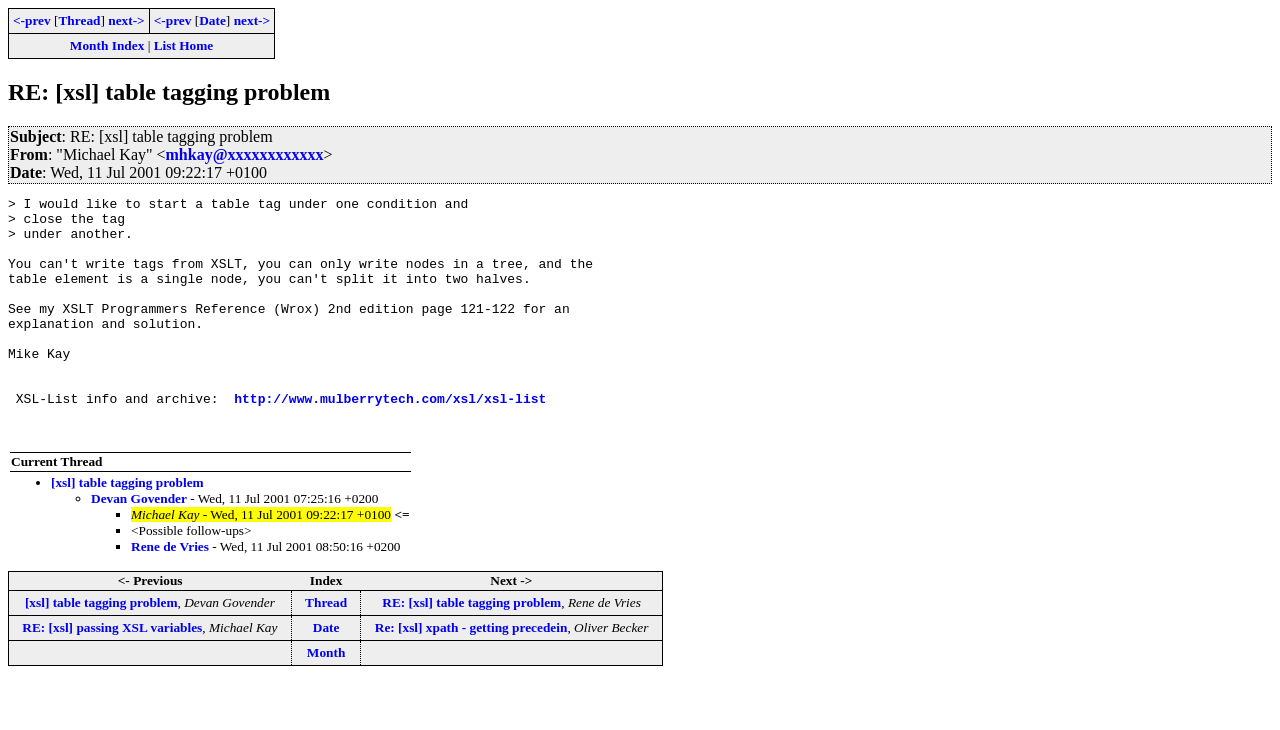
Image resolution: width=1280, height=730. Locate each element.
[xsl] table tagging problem (127, 530)
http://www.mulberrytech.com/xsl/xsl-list (390, 440)
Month (326, 700)
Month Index (107, 45)
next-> (126, 20)
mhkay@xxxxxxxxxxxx (245, 154)
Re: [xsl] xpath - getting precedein (471, 675)
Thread (79, 20)
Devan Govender (139, 546)
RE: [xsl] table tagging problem (471, 650)
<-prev (32, 20)
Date (212, 20)
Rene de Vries (170, 594)
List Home (184, 45)
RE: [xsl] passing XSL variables (112, 675)
